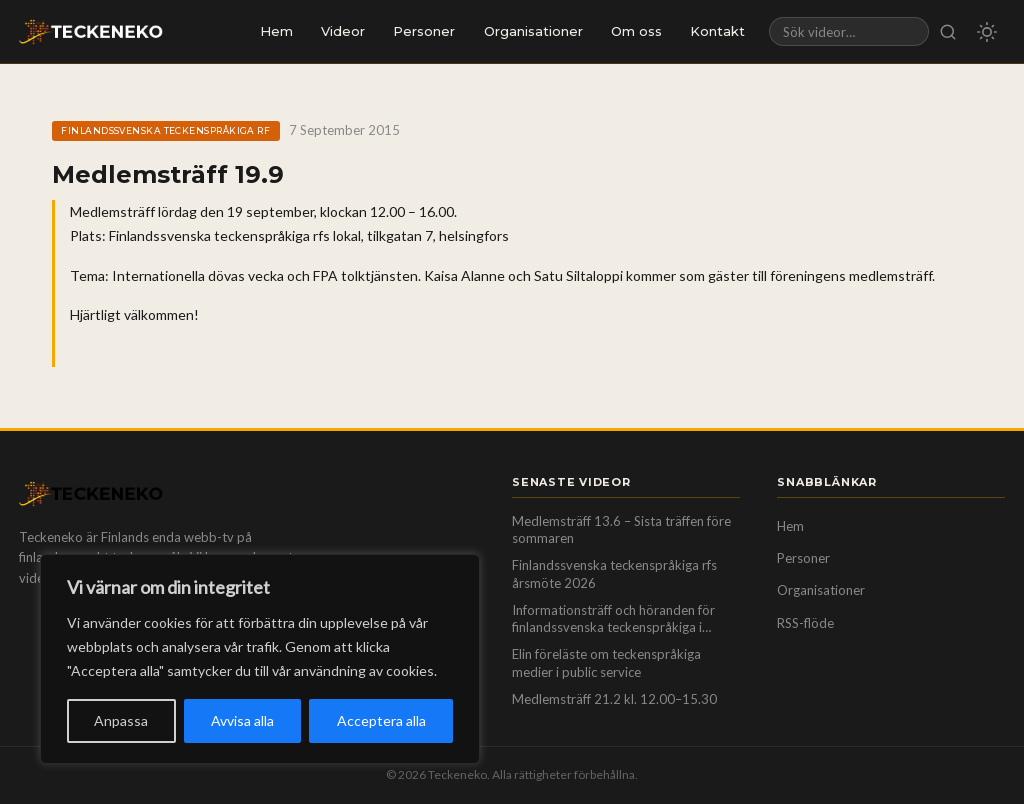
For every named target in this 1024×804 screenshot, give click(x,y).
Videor (343, 31)
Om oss (636, 31)
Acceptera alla (381, 720)
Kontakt (717, 31)
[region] (260, 659)
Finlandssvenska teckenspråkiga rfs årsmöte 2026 (614, 574)
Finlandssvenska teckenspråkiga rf (165, 130)
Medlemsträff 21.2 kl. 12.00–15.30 (614, 699)
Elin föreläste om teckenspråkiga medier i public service (606, 663)
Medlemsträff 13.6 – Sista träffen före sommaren (621, 530)
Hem (276, 31)
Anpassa (121, 720)
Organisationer (533, 31)
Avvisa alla (242, 720)
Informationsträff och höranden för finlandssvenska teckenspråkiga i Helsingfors (613, 619)
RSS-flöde (805, 623)
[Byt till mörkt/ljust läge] (987, 32)
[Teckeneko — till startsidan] (91, 32)
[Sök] (948, 31)
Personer (424, 31)
